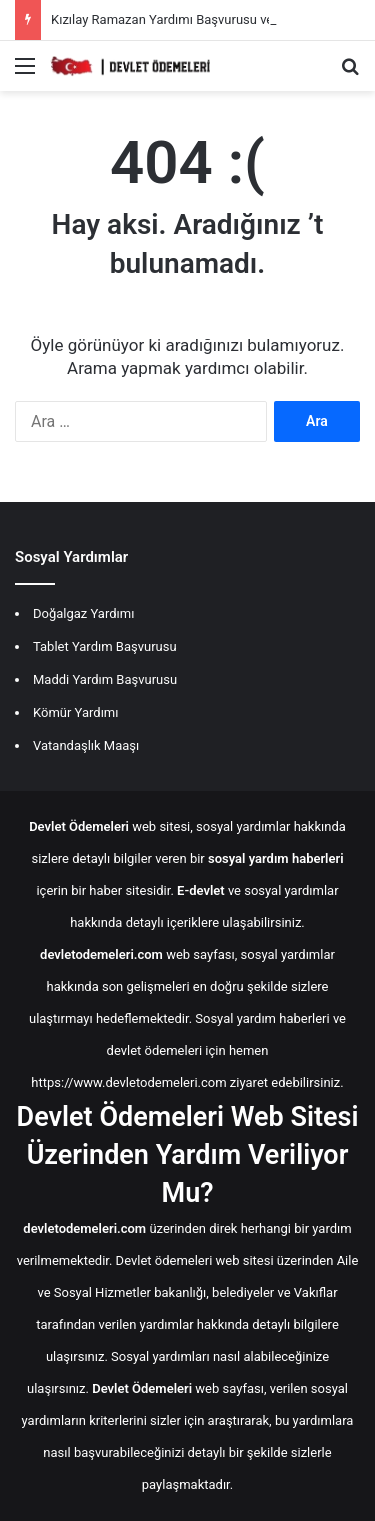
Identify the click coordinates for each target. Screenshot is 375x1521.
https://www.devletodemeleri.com (128, 1082)
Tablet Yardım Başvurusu (105, 646)
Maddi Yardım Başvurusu (105, 679)
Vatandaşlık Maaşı (86, 745)
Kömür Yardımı (75, 712)
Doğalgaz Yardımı (83, 613)
